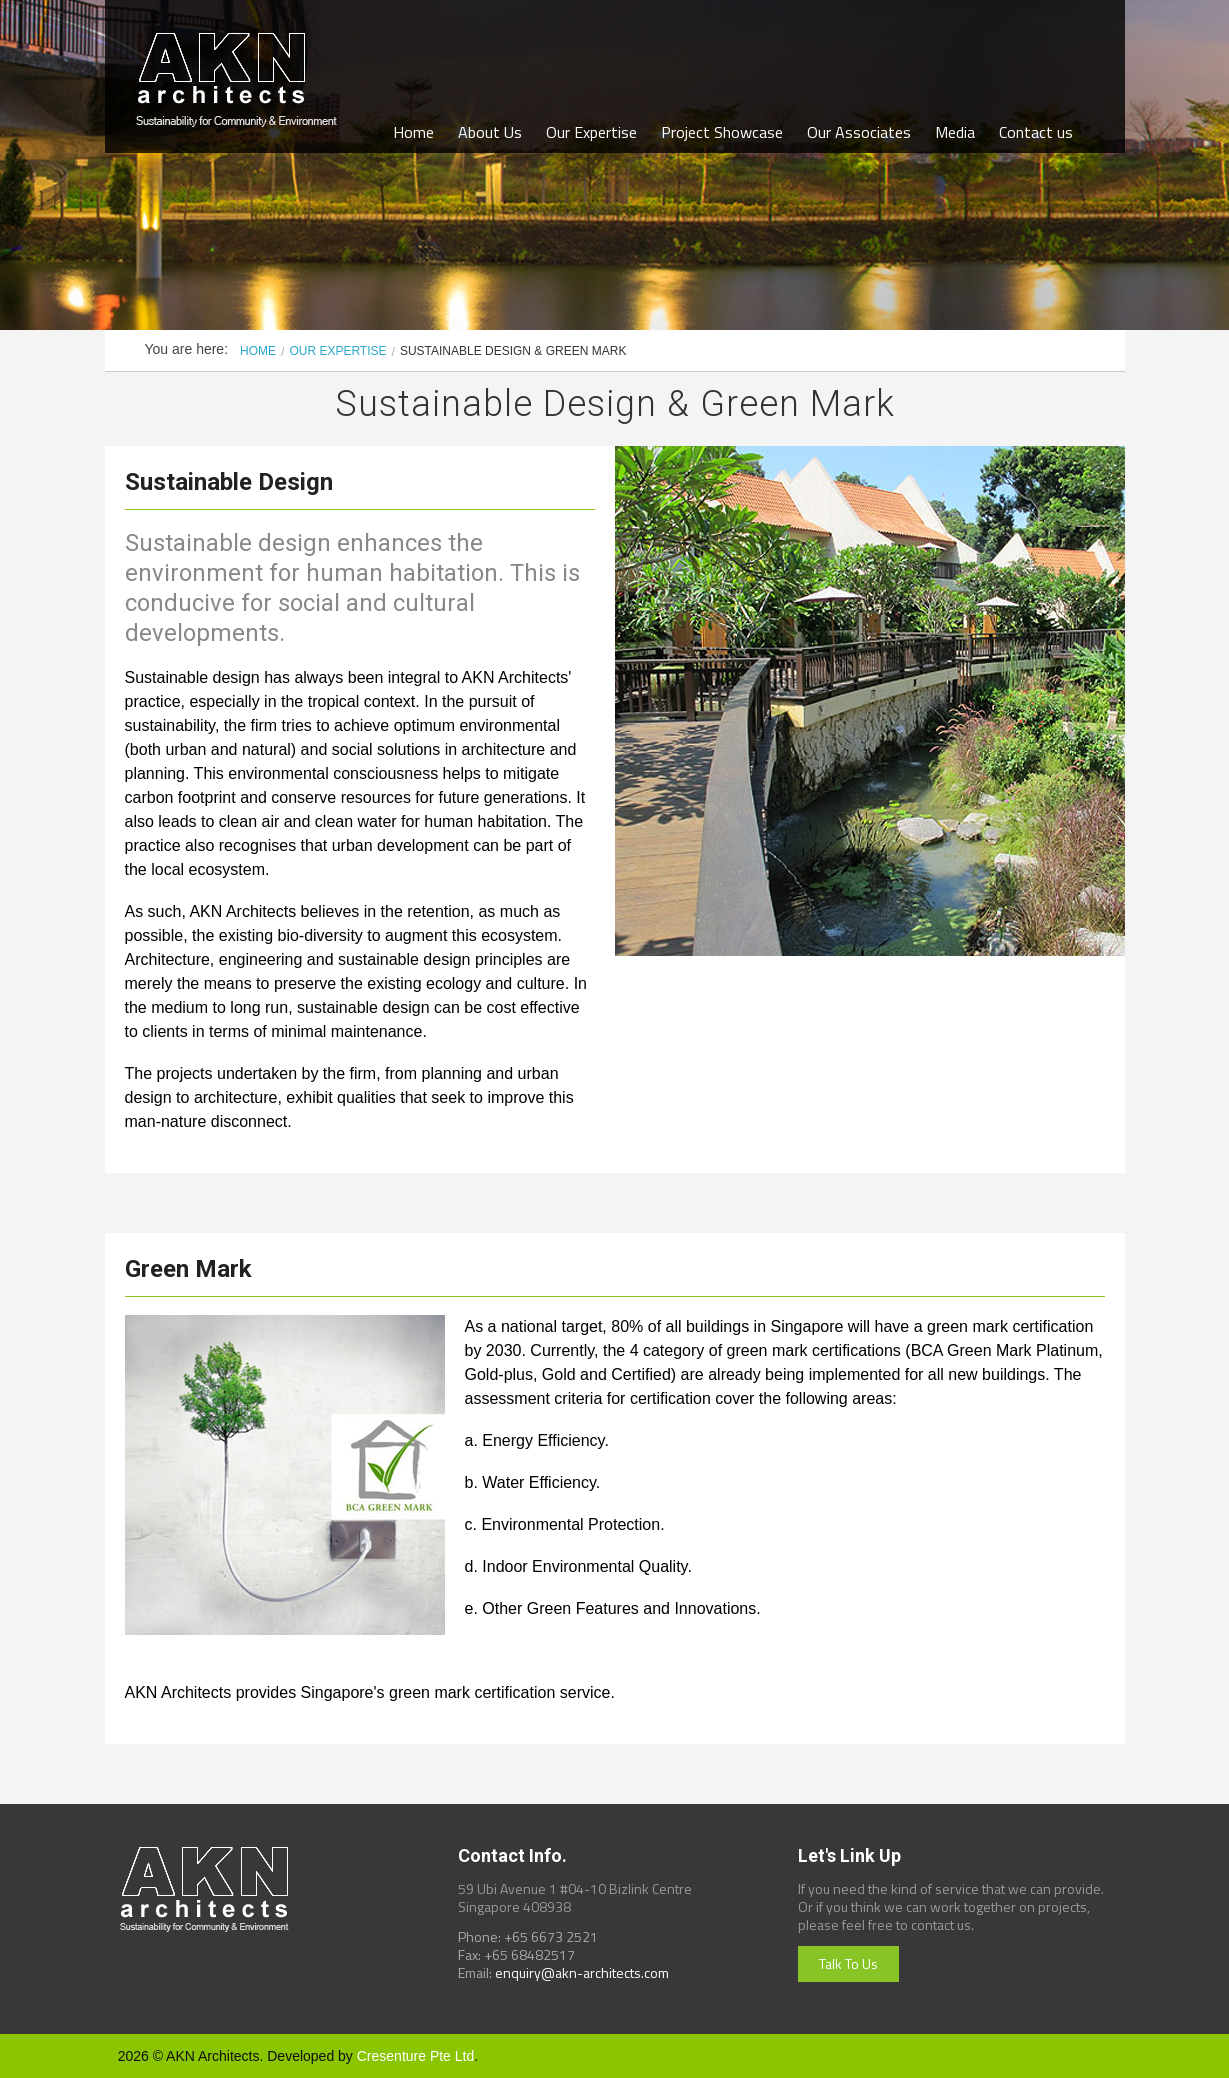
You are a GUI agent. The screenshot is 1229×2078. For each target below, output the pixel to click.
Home (413, 132)
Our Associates (859, 132)
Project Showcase (722, 132)
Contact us (1036, 132)
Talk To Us (848, 1963)
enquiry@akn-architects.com (582, 1972)
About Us (490, 132)
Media (955, 132)
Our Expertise (591, 132)
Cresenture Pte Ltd (416, 2056)
